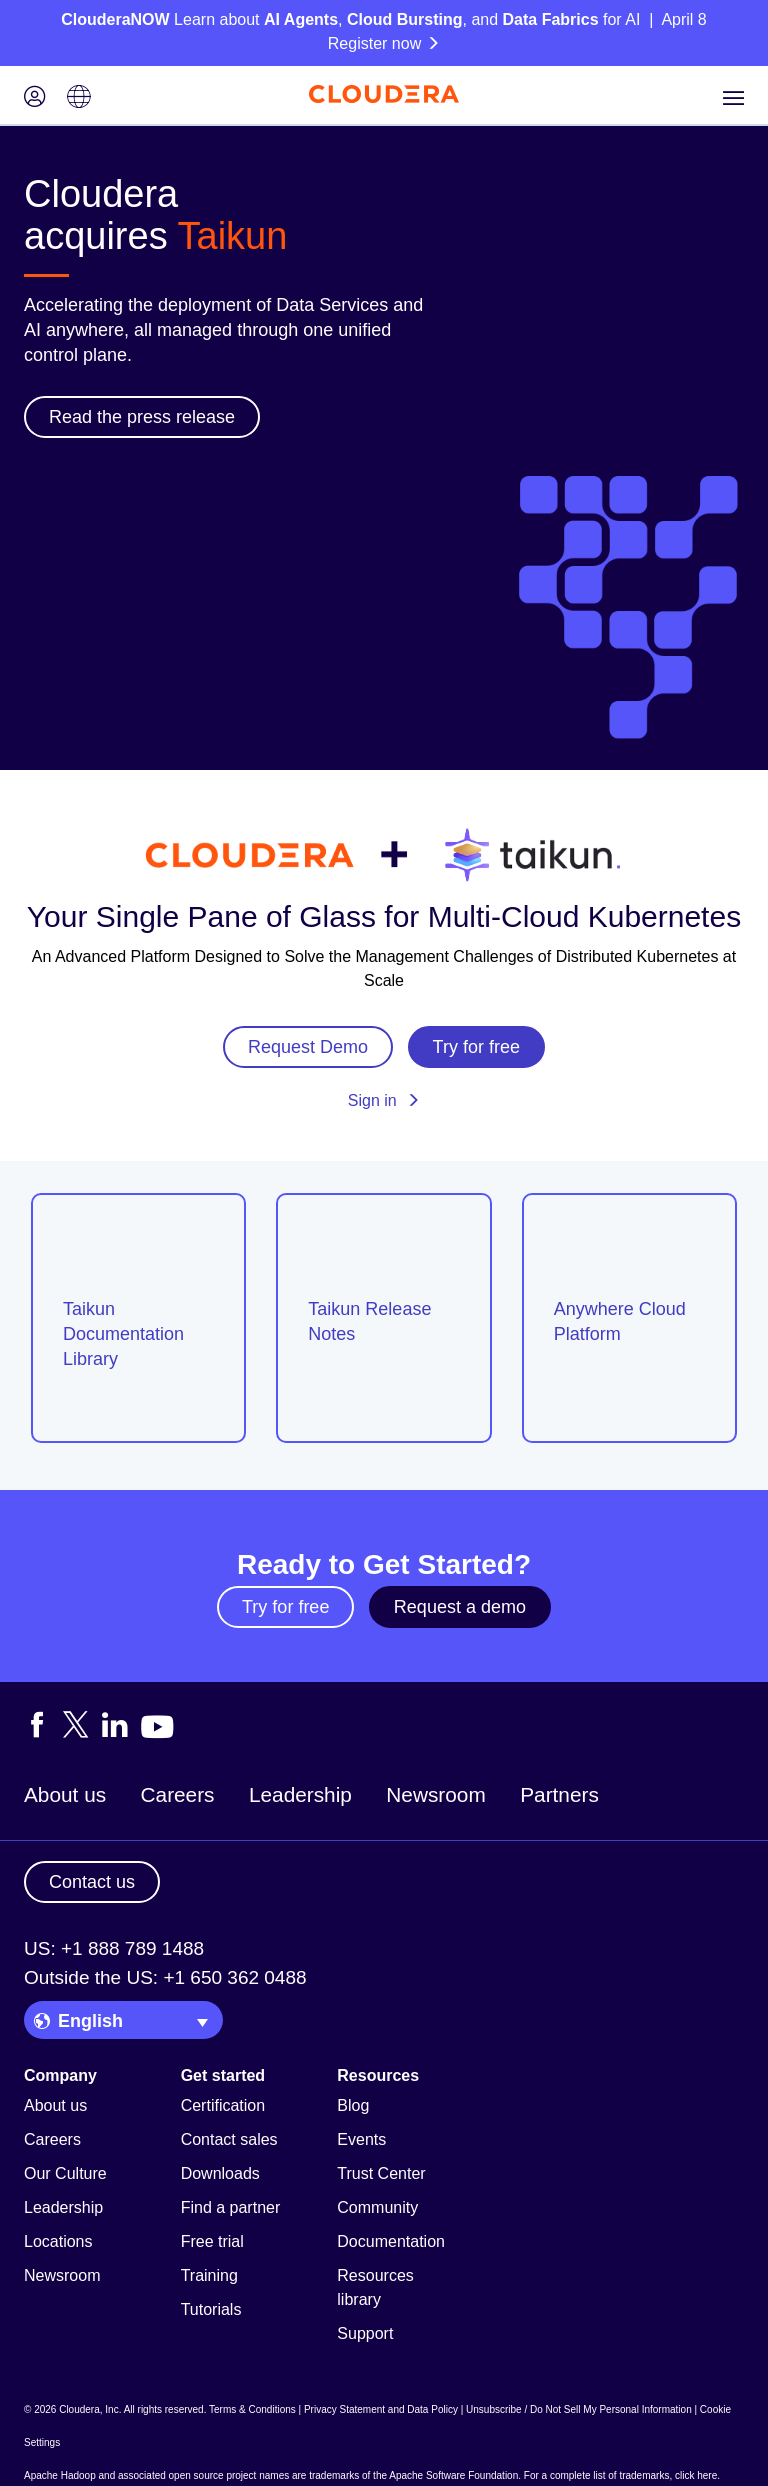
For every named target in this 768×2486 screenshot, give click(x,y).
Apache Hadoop (60, 2475)
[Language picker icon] (79, 98)
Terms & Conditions (252, 2409)
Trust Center (381, 2173)
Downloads (220, 2173)
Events (361, 2139)
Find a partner (231, 2207)
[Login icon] (35, 98)
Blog (353, 2105)
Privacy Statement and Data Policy (381, 2409)
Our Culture (65, 2173)
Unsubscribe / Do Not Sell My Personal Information (579, 2409)
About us (65, 1794)
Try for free (285, 1607)
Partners (559, 1794)
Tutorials (211, 2309)
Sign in (384, 1100)
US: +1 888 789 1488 (114, 1948)
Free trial (212, 2241)
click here (696, 2475)
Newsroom (435, 1794)
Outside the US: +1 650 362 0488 (165, 1977)
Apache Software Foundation (453, 2475)
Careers (178, 1794)
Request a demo (460, 1607)
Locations (58, 2241)
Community (377, 2207)
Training (209, 2275)
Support (365, 2333)
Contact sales (229, 2139)
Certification (223, 2105)
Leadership (300, 1794)
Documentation (391, 2241)
